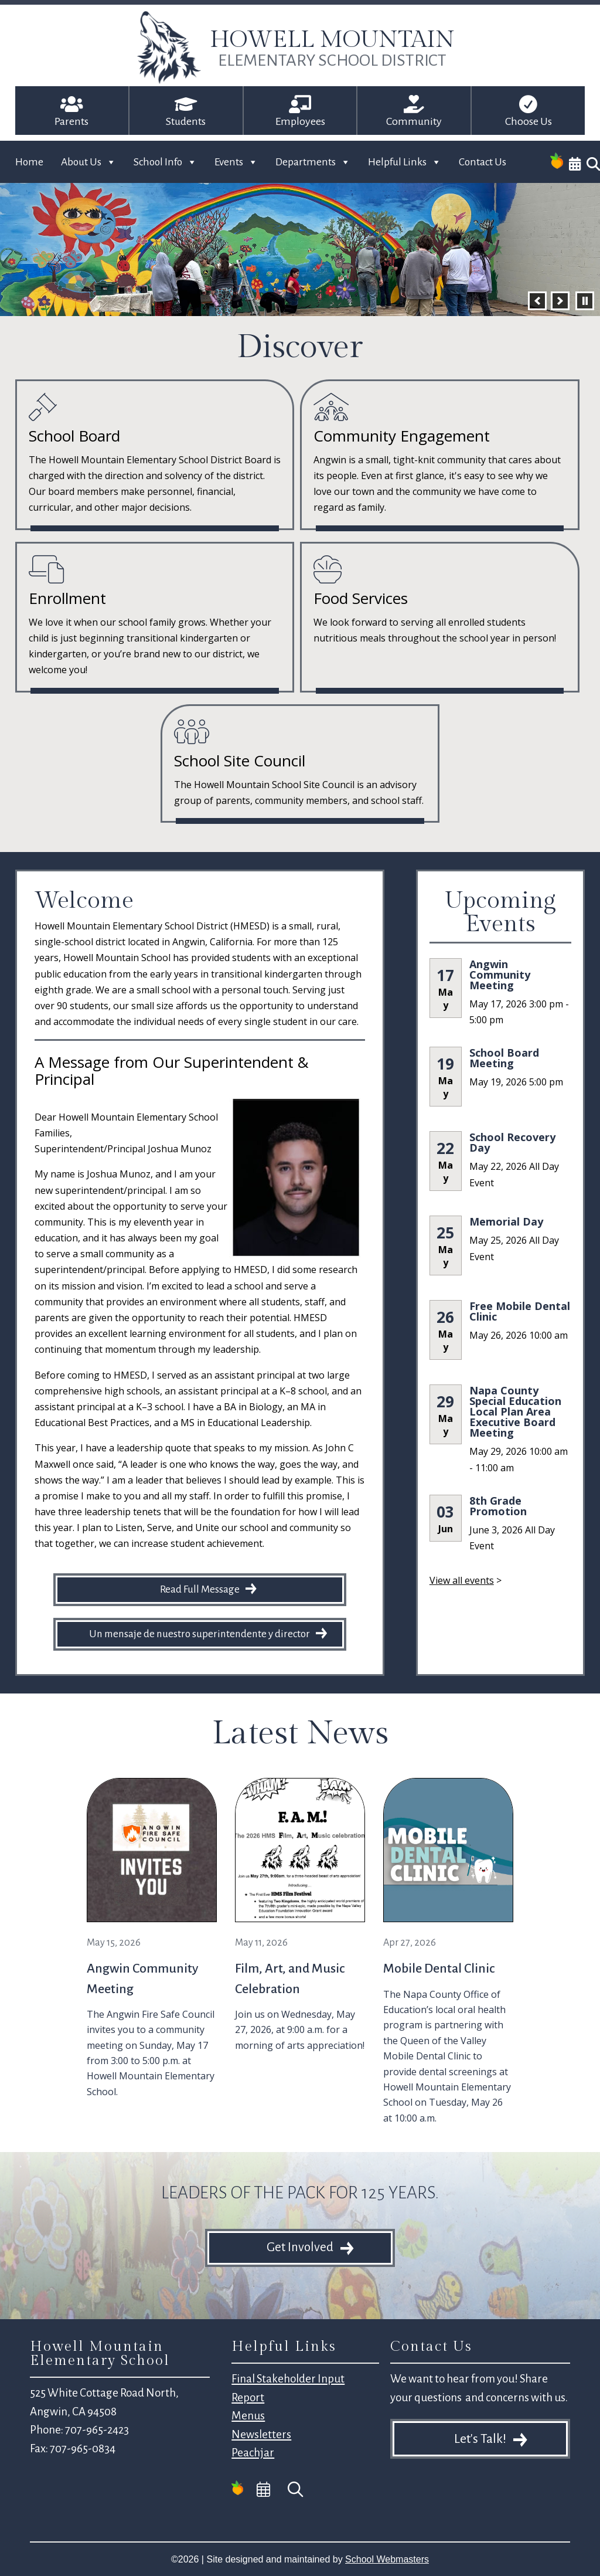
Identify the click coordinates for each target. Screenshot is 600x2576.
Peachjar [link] (252, 2452)
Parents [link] (71, 121)
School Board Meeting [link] (504, 1058)
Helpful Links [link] (404, 162)
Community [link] (414, 121)
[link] (169, 81)
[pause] (584, 300)
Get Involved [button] (300, 2247)
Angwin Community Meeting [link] (499, 974)
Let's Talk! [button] (480, 2439)
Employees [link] (300, 121)
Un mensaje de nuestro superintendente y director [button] (199, 1634)
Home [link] (29, 162)
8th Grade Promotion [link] (498, 1506)
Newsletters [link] (261, 2434)
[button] (537, 300)
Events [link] (236, 162)
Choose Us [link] (528, 121)
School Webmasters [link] (387, 2559)
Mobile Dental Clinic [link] (439, 1968)
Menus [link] (248, 2415)
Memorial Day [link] (506, 1221)
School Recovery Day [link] (512, 1142)
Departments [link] (312, 162)
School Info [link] (165, 162)
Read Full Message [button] (200, 1589)
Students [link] (186, 121)
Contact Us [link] (482, 162)
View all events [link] (461, 1580)
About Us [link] (88, 162)
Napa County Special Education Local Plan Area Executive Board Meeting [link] (515, 1411)
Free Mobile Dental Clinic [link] (519, 1311)
